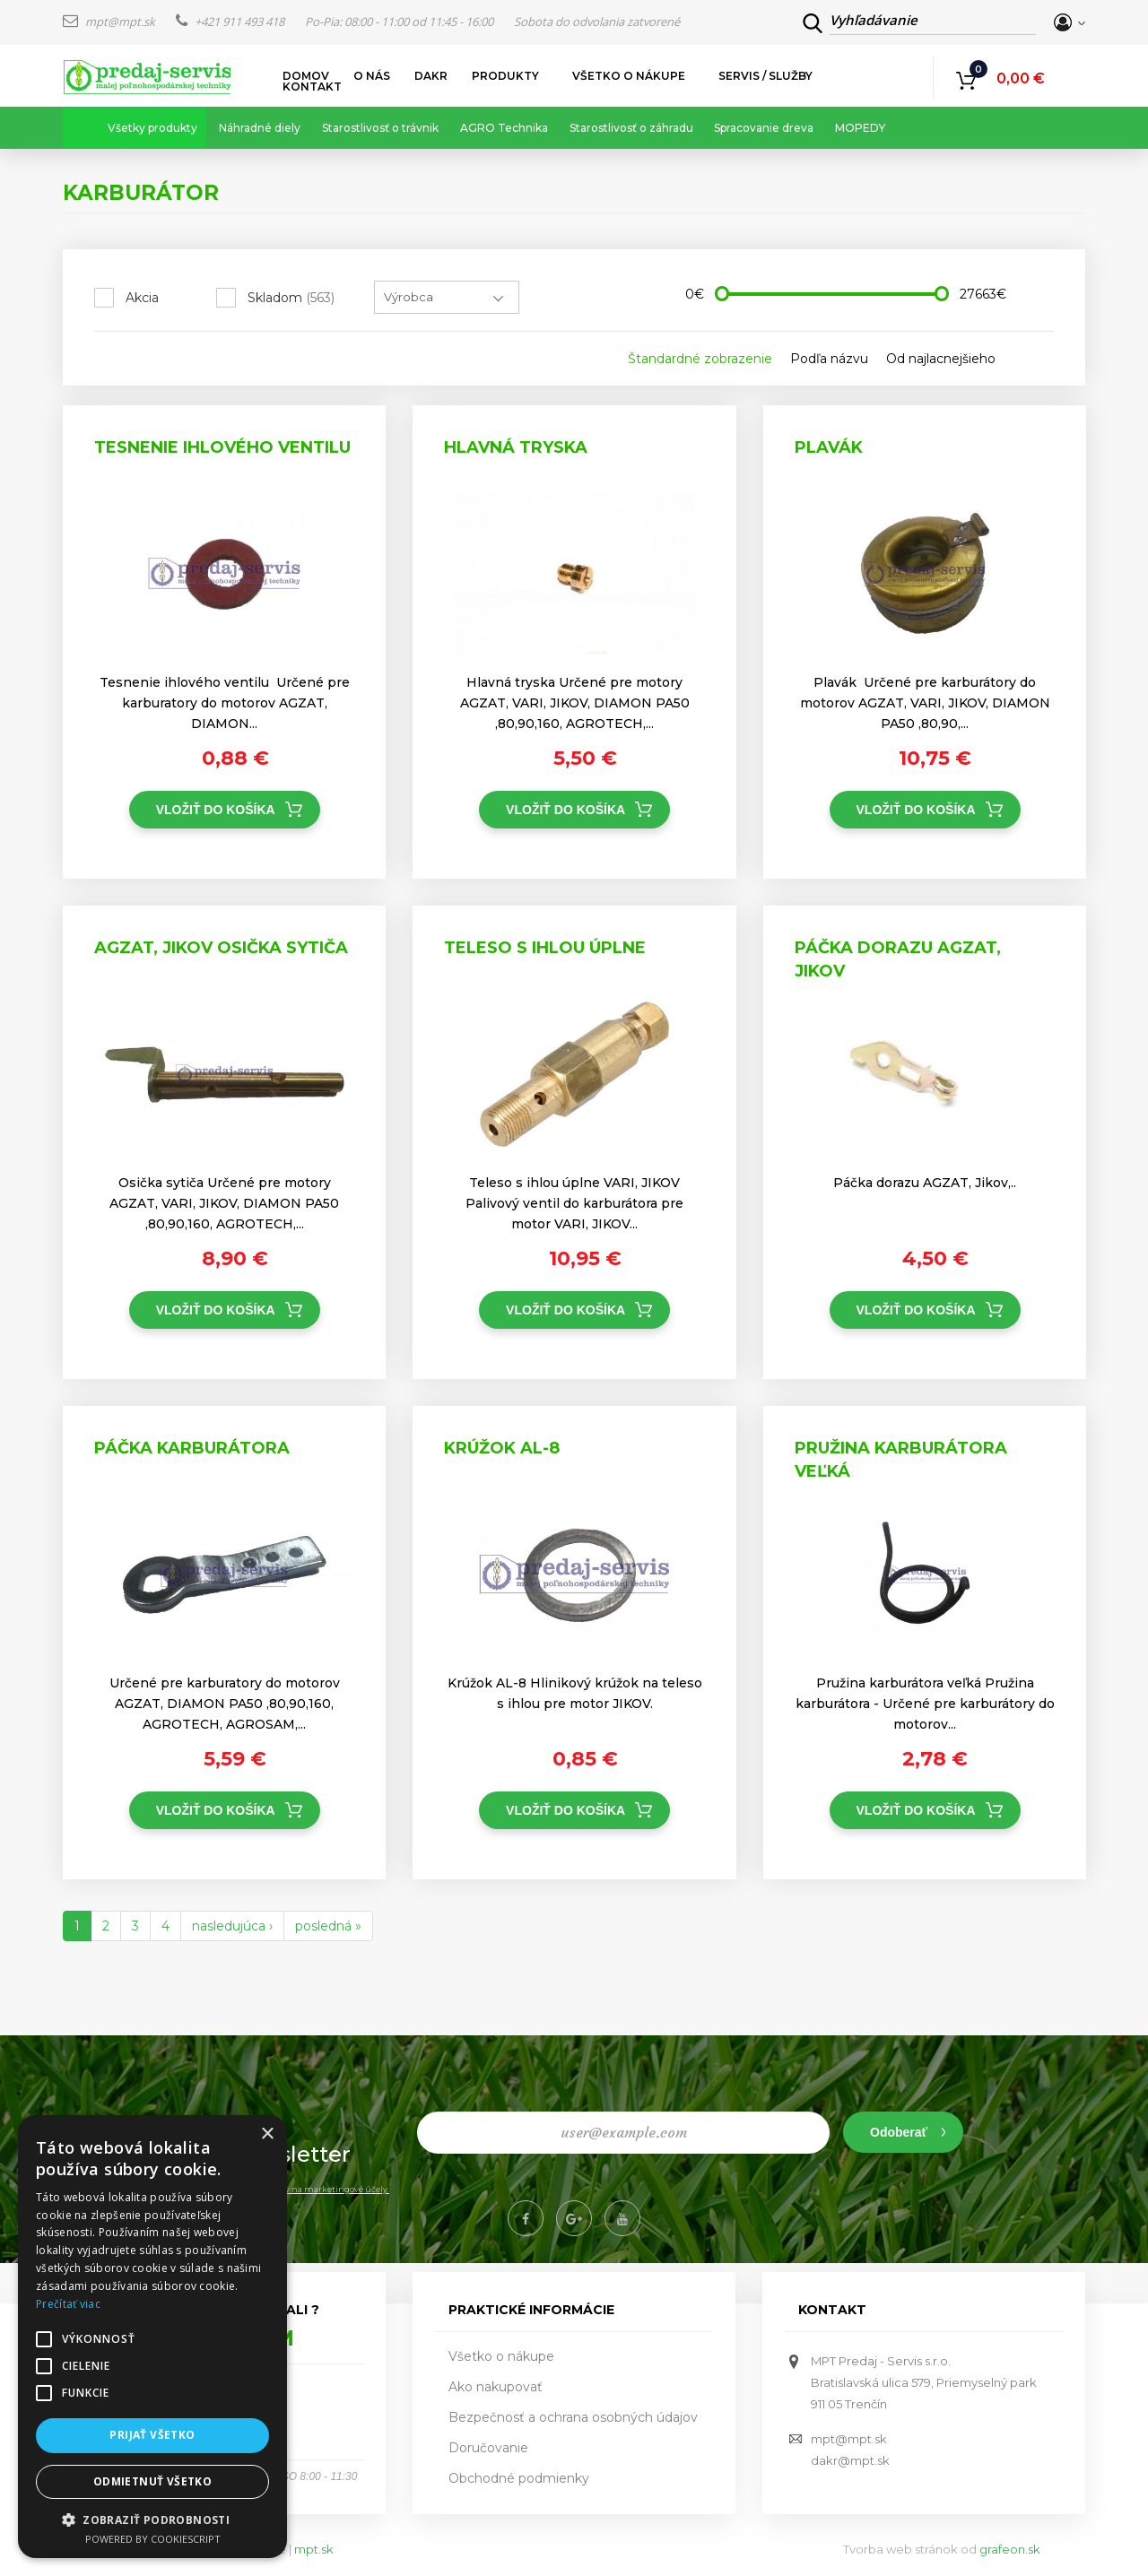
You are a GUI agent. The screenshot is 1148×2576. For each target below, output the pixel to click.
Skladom (291, 298)
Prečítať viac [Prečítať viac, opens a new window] (68, 2303)
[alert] (152, 2336)
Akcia (142, 298)
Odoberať (898, 2132)
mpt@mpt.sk (110, 21)
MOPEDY (860, 127)
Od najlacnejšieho (941, 359)
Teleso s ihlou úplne (545, 948)
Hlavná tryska (515, 447)
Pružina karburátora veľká (901, 1459)
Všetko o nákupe (629, 76)
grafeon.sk (1009, 2549)
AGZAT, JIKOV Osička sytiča (221, 948)
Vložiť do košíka (215, 809)
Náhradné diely (259, 127)
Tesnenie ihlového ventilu (222, 447)
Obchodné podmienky (518, 2478)
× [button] (267, 2134)
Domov (306, 76)
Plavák (829, 447)
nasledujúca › (232, 1926)
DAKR (431, 76)
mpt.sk (314, 2549)
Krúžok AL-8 (502, 1448)
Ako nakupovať (495, 2387)
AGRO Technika (504, 127)
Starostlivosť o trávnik (380, 127)
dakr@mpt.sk (850, 2460)
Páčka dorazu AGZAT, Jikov (898, 959)
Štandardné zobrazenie (700, 359)
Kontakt (312, 87)
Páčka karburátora (192, 1448)
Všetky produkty (152, 127)
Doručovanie (488, 2448)
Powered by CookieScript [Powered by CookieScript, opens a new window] (153, 2539)
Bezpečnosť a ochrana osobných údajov (573, 2417)
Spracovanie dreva (763, 127)
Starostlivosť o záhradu (631, 127)
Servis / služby (765, 76)
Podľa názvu (829, 359)
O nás (371, 76)
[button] (152, 2519)
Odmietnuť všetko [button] (152, 2481)
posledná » (328, 1926)
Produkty (506, 76)
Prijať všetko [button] (152, 2434)
